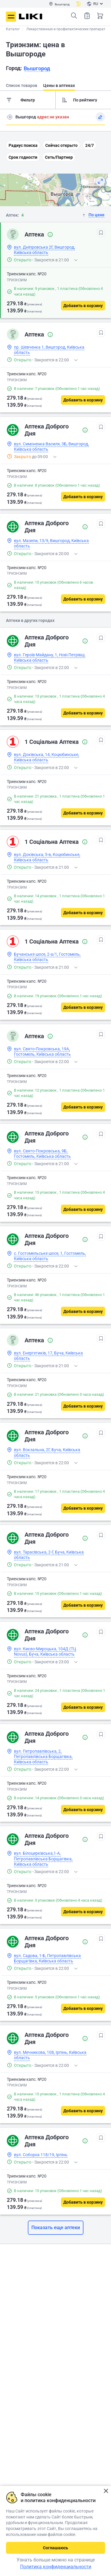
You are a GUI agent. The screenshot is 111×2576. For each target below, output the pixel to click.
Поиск (74, 16)
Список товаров (87, 15)
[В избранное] (101, 232)
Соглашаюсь (55, 2547)
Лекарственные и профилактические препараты (67, 29)
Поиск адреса (10, 117)
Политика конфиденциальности (55, 2566)
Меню (11, 17)
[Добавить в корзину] (83, 305)
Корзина (100, 16)
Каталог (13, 29)
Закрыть (106, 2491)
